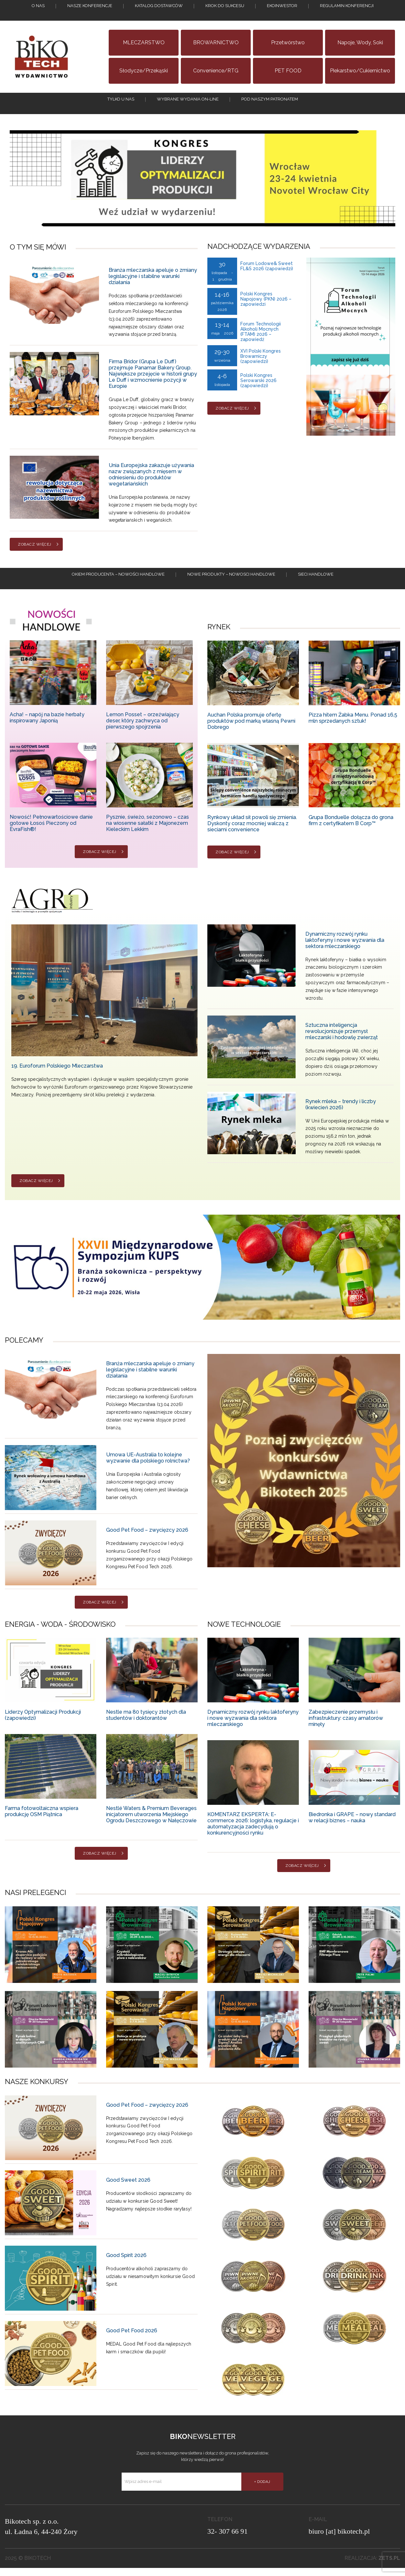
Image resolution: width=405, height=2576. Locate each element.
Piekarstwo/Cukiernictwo (360, 71)
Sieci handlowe (316, 586)
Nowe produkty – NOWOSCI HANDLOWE (231, 586)
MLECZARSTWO (144, 42)
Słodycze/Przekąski (143, 71)
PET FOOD (288, 71)
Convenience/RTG (215, 71)
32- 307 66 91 (227, 2539)
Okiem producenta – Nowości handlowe (118, 586)
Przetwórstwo (288, 42)
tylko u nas (120, 103)
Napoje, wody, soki (360, 42)
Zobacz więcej (34, 552)
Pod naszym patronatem (269, 103)
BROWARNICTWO (216, 42)
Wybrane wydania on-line (188, 103)
